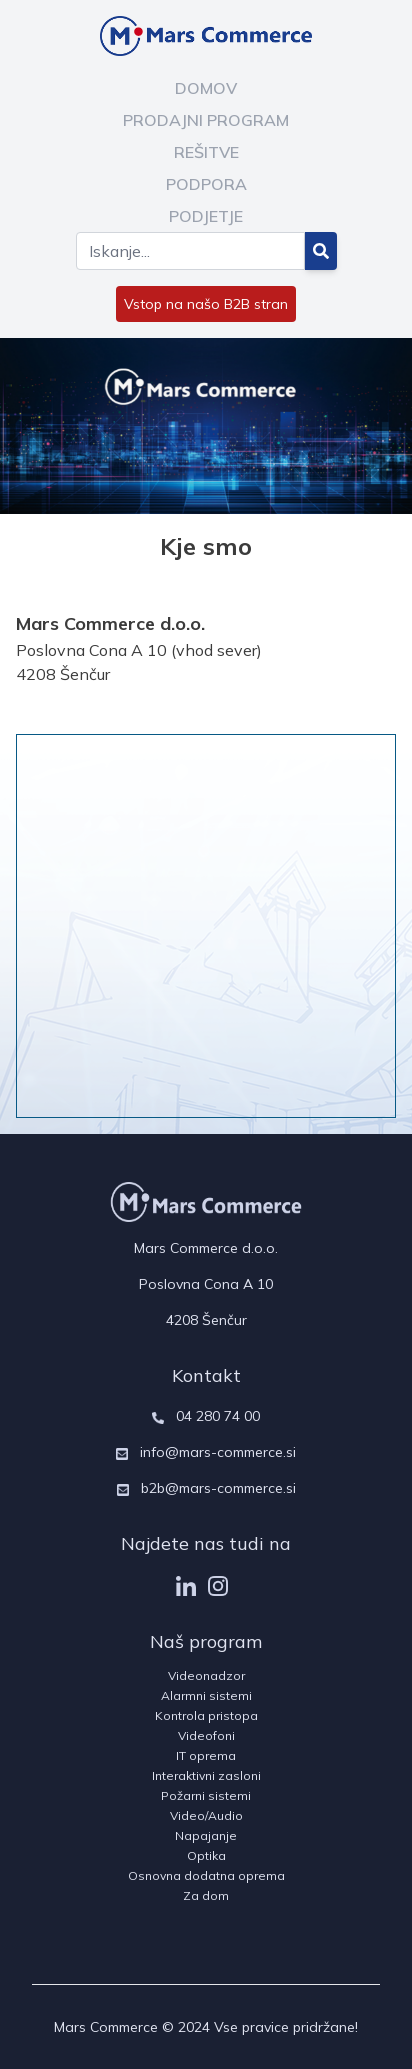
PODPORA (206, 184)
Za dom (206, 1895)
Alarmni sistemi (206, 1695)
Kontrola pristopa (206, 1715)
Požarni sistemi (206, 1795)
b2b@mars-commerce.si (218, 1488)
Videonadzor (206, 1675)
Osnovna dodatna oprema (206, 1875)
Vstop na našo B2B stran (206, 304)
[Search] (190, 251)
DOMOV (206, 88)
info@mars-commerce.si (218, 1452)
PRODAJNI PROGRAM (206, 120)
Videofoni (206, 1735)
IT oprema (206, 1755)
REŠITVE (206, 152)
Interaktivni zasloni (206, 1775)
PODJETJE (206, 216)
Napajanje (206, 1835)
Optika (206, 1855)
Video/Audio (206, 1815)
